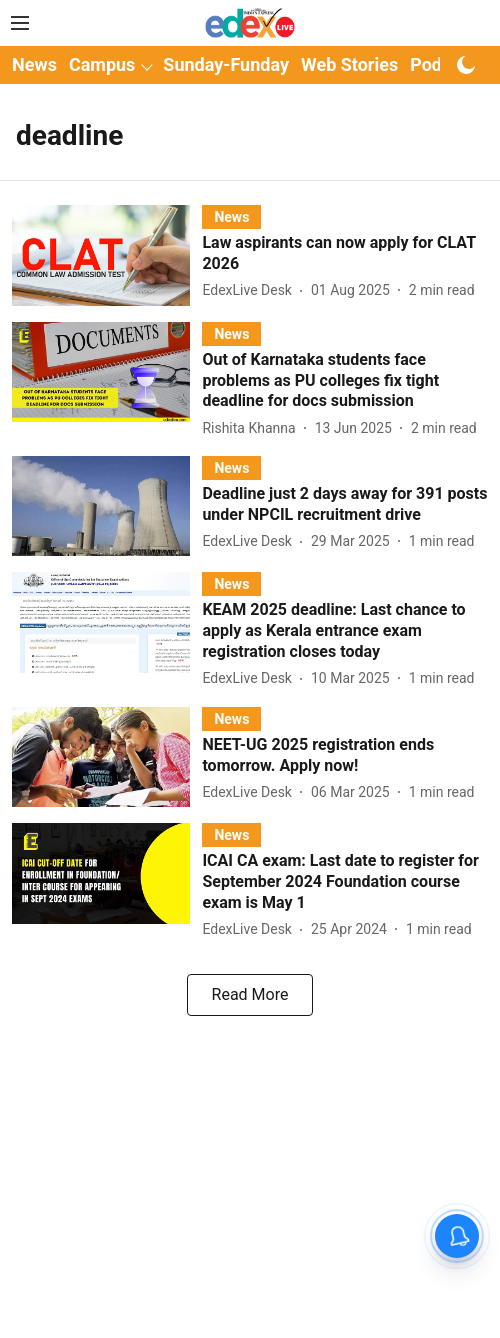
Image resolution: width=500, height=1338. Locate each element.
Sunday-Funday (226, 64)
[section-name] (231, 216)
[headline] (345, 254)
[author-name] (251, 290)
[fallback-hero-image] (107, 255)
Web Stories (349, 64)
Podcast (443, 64)
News (34, 64)
